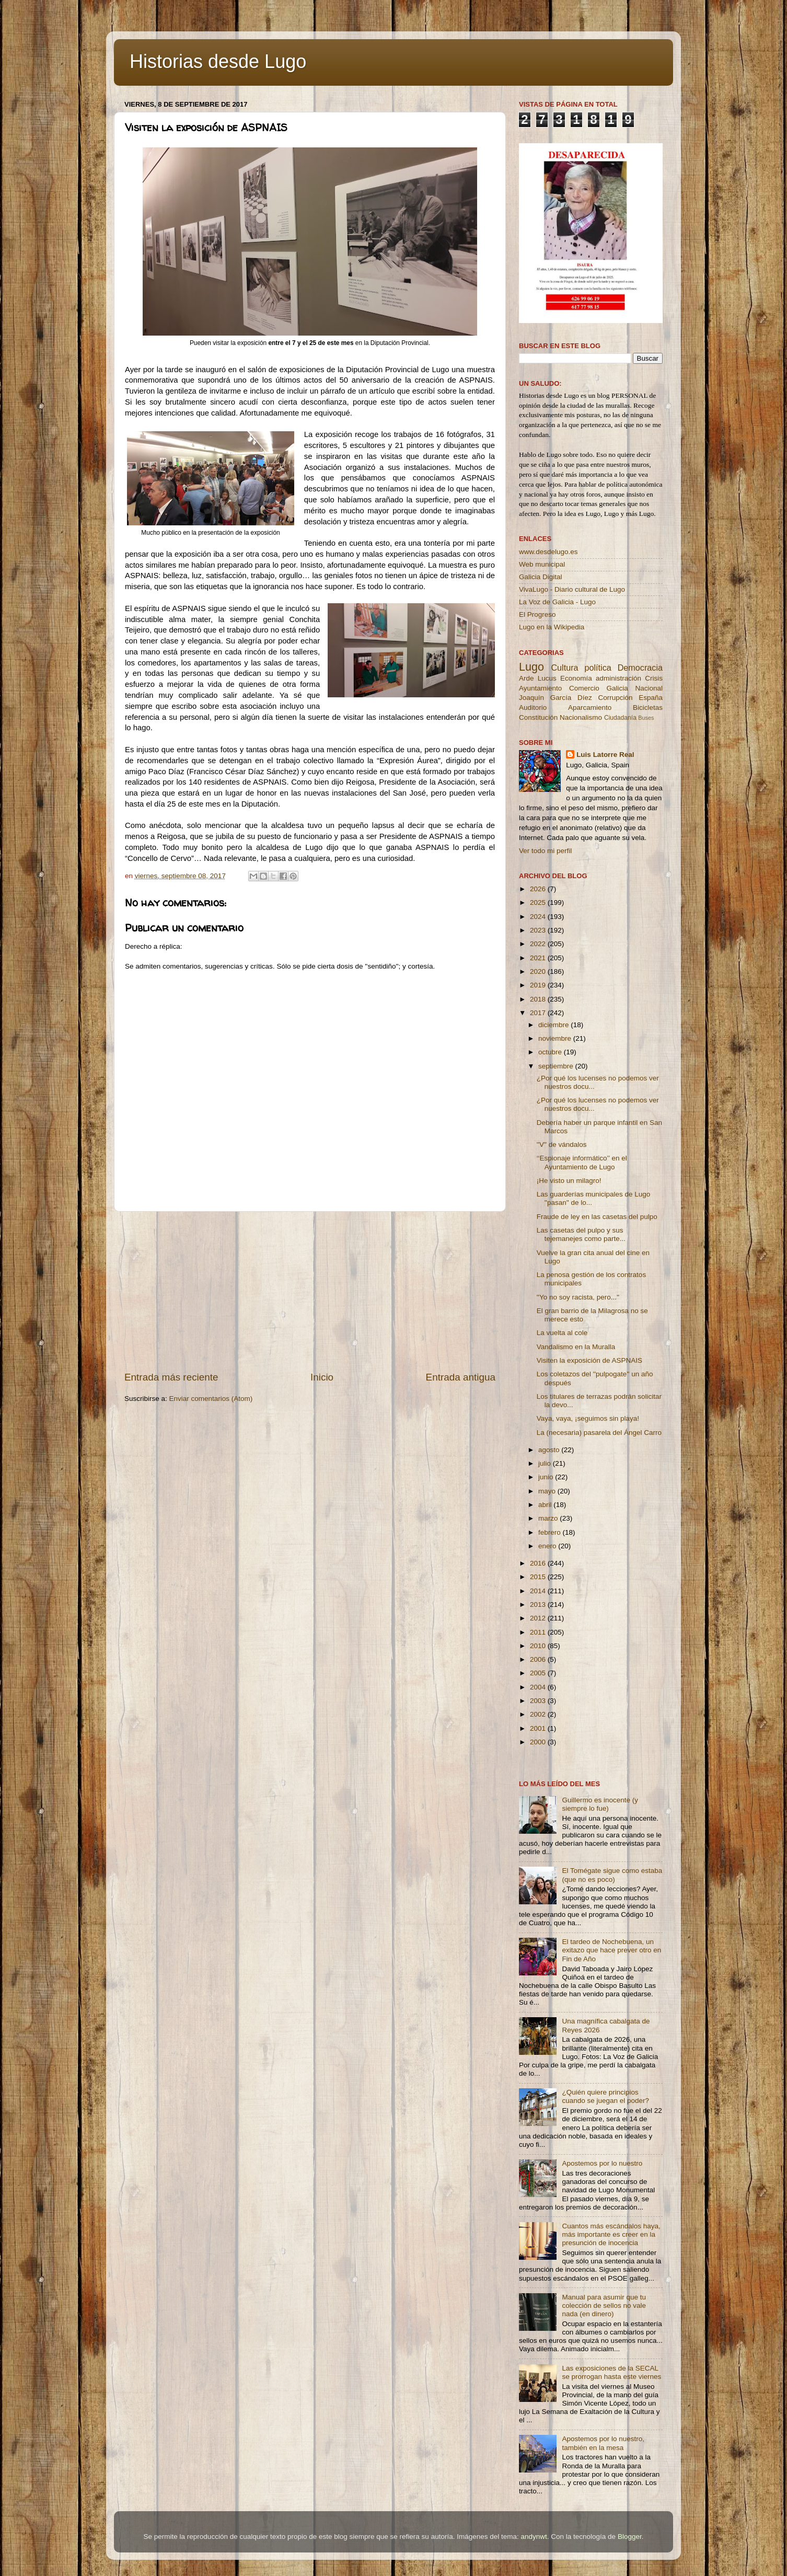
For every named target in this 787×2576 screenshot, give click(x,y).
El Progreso (537, 614)
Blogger (630, 2536)
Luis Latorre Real (605, 754)
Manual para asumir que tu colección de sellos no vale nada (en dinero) (604, 2305)
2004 (539, 1687)
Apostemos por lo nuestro (602, 2163)
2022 (539, 944)
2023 (539, 930)
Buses (646, 718)
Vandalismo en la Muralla (576, 1347)
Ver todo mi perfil (545, 851)
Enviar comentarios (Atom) (211, 1398)
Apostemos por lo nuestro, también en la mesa (603, 2443)
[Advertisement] (310, 1291)
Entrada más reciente (171, 1377)
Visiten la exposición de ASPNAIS (589, 1360)
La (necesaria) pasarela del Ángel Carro (599, 1432)
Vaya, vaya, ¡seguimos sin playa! (588, 1418)
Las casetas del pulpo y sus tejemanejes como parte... (581, 1234)
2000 (539, 1742)
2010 (539, 1646)
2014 (539, 1591)
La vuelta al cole (562, 1333)
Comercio (584, 688)
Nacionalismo (581, 717)
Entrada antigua (460, 1377)
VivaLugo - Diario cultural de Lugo (572, 589)
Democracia (640, 667)
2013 (539, 1604)
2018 (539, 999)
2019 (539, 985)
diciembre (554, 1025)
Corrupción (615, 698)
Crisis (654, 678)
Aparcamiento (589, 707)
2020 (539, 971)
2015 (539, 1577)
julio (545, 1463)
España (651, 698)
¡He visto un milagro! (569, 1180)
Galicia (617, 688)
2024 (539, 917)
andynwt (533, 2536)
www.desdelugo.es (548, 552)
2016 (539, 1563)
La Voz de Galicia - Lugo (557, 602)
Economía (576, 678)
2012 (539, 1618)
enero (548, 1546)
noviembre (555, 1038)
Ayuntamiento (540, 688)
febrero (550, 1532)
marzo (549, 1518)
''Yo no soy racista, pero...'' (578, 1297)
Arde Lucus (538, 678)
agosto (549, 1450)
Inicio (321, 1377)
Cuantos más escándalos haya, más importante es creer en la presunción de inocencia (611, 2234)
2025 (539, 902)
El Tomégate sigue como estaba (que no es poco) (612, 1875)
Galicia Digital (540, 577)
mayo (548, 1491)
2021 (539, 958)
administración (618, 678)
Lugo (531, 666)
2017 (539, 1013)
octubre (551, 1052)
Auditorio (533, 707)
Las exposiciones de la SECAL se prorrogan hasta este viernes (611, 2372)
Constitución (538, 717)
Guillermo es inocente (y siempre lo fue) (600, 1804)
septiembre (556, 1066)
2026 (539, 889)
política (597, 667)
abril (545, 1505)
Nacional (649, 688)
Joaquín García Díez (555, 698)
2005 (539, 1673)
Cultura (564, 667)
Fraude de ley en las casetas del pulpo (597, 1217)
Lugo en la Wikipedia (551, 627)
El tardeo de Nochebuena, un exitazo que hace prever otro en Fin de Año (611, 1950)
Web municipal (542, 564)
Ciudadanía (620, 717)
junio (546, 1477)
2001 (539, 1728)
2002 (539, 1714)
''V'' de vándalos (562, 1144)
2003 (539, 1701)
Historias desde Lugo (218, 61)
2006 (539, 1659)
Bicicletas (648, 707)
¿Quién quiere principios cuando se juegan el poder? (605, 2096)
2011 (539, 1632)
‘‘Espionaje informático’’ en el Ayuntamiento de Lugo (582, 1162)
